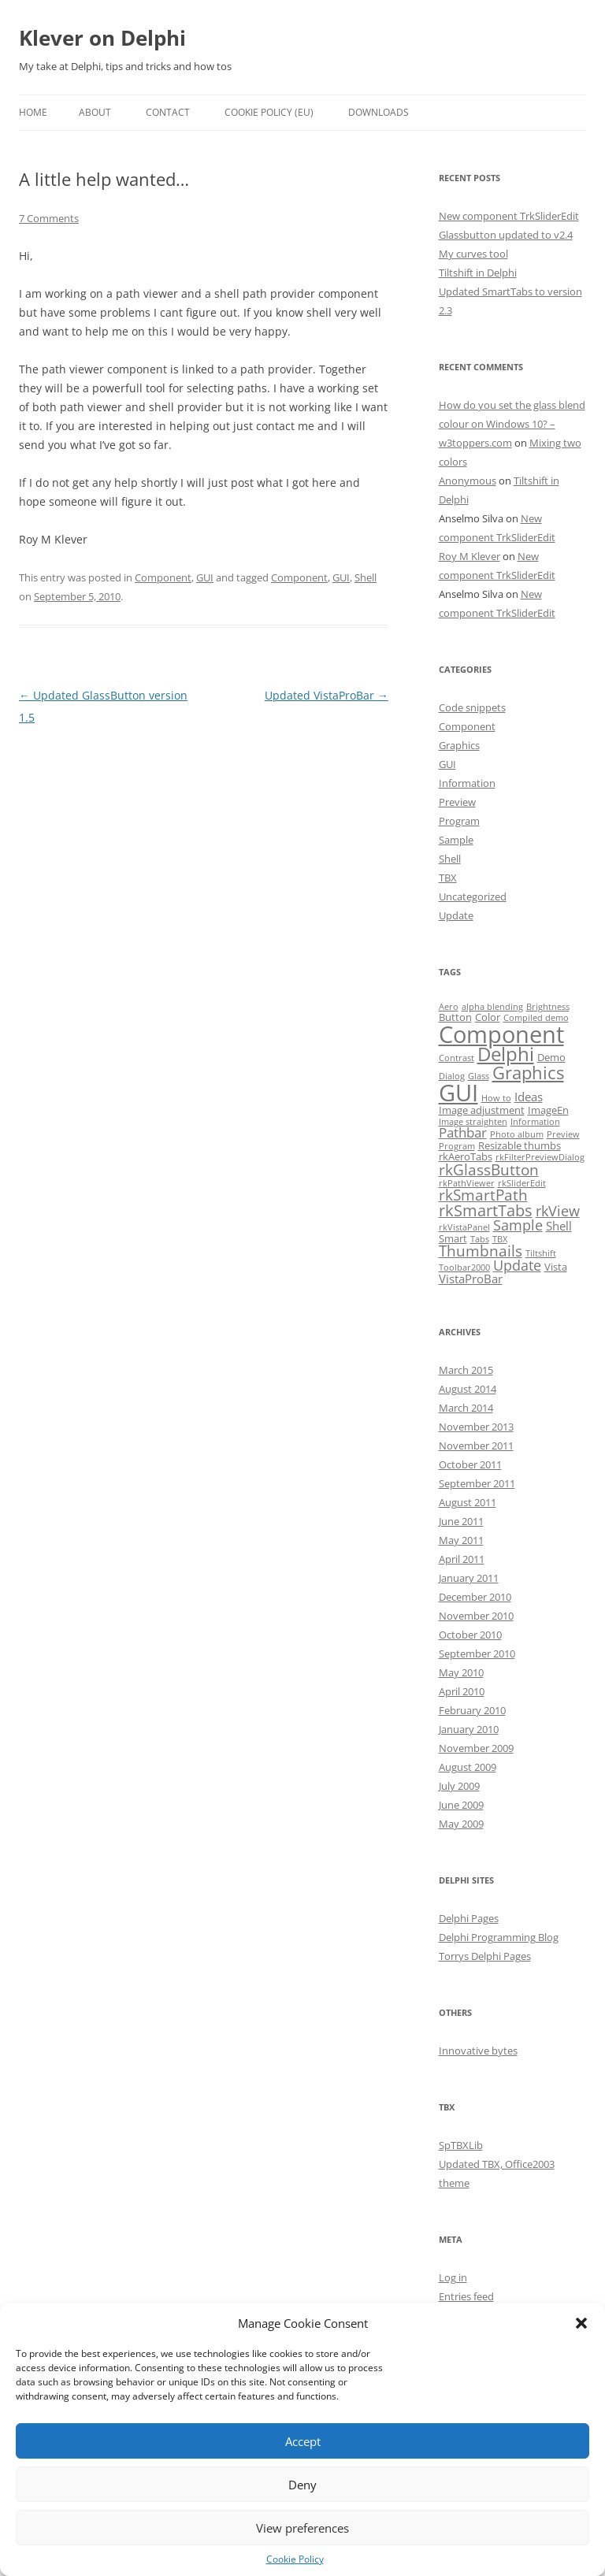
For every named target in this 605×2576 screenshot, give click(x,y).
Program (459, 821)
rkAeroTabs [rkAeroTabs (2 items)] (465, 1156)
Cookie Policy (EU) (269, 112)
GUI (204, 577)
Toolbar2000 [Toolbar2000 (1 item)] (464, 1267)
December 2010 (475, 1597)
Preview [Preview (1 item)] (563, 1134)
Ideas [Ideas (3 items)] (528, 1096)
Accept (303, 2441)
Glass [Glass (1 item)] (478, 1076)
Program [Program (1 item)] (457, 1146)
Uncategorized (473, 896)
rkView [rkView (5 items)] (558, 1210)
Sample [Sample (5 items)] (518, 1225)
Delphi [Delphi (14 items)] (505, 1054)
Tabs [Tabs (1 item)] (479, 1239)
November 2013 (476, 1427)
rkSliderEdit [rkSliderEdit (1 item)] (522, 1183)
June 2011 (461, 1521)
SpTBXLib (461, 2145)
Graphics (459, 745)
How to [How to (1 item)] (496, 1098)
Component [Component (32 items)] (501, 1034)
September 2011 (477, 1483)
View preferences (302, 2528)
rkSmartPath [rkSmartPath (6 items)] (483, 1195)
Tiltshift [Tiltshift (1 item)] (540, 1253)
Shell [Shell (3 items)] (559, 1226)
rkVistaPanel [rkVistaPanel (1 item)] (464, 1227)
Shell (365, 577)
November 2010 (476, 1616)
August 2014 (467, 1389)
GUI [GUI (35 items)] (458, 1092)
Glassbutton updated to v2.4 (506, 235)
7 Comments (49, 218)
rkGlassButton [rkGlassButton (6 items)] (489, 1170)
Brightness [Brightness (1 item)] (548, 1006)
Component (163, 577)
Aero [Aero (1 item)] (448, 1006)
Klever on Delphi (102, 38)
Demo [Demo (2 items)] (551, 1057)
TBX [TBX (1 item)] (499, 1239)
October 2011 (470, 1464)
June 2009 (461, 1805)
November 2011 (476, 1445)
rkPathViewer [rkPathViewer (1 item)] (467, 1183)
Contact (168, 112)
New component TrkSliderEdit (509, 216)
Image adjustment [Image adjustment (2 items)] (482, 1110)
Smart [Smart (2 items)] (453, 1238)
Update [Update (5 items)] (517, 1265)
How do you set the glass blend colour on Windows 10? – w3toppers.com (512, 424)
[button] (581, 2323)
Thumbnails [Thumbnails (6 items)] (480, 1251)
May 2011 (461, 1540)
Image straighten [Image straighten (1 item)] (473, 1121)
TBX (448, 877)
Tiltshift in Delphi (478, 272)
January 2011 (469, 1578)
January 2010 (469, 1729)
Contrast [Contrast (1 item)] (456, 1057)
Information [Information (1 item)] (535, 1121)
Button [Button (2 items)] (455, 1017)
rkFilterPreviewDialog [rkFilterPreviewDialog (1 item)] (540, 1157)
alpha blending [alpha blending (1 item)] (492, 1006)
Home (33, 112)
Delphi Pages (469, 1918)
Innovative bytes (478, 2050)
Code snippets (472, 707)
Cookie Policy (295, 2559)
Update (456, 915)
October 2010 (470, 1635)
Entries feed (466, 2296)
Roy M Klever (469, 556)
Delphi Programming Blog (499, 1937)
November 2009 (476, 1748)
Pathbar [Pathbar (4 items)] (463, 1132)
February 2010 (472, 1710)
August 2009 (467, 1767)
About (95, 112)
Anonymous (467, 480)
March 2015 (466, 1370)
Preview (457, 802)
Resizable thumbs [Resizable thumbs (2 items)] (519, 1145)
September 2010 (477, 1653)
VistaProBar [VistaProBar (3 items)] (471, 1278)
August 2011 (467, 1502)
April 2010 (461, 1691)
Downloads (378, 112)
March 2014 (466, 1408)
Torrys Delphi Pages (485, 1956)
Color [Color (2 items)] (487, 1017)
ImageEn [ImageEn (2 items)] (548, 1110)
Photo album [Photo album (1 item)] (517, 1134)
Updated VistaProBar (326, 695)
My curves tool (473, 254)
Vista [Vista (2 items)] (555, 1267)
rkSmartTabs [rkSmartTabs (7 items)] (486, 1210)
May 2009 (461, 1824)
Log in (453, 2277)
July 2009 (459, 1786)
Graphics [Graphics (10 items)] (528, 1072)
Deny (302, 2484)
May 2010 (461, 1672)
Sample (456, 840)
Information (467, 783)
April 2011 (461, 1559)
